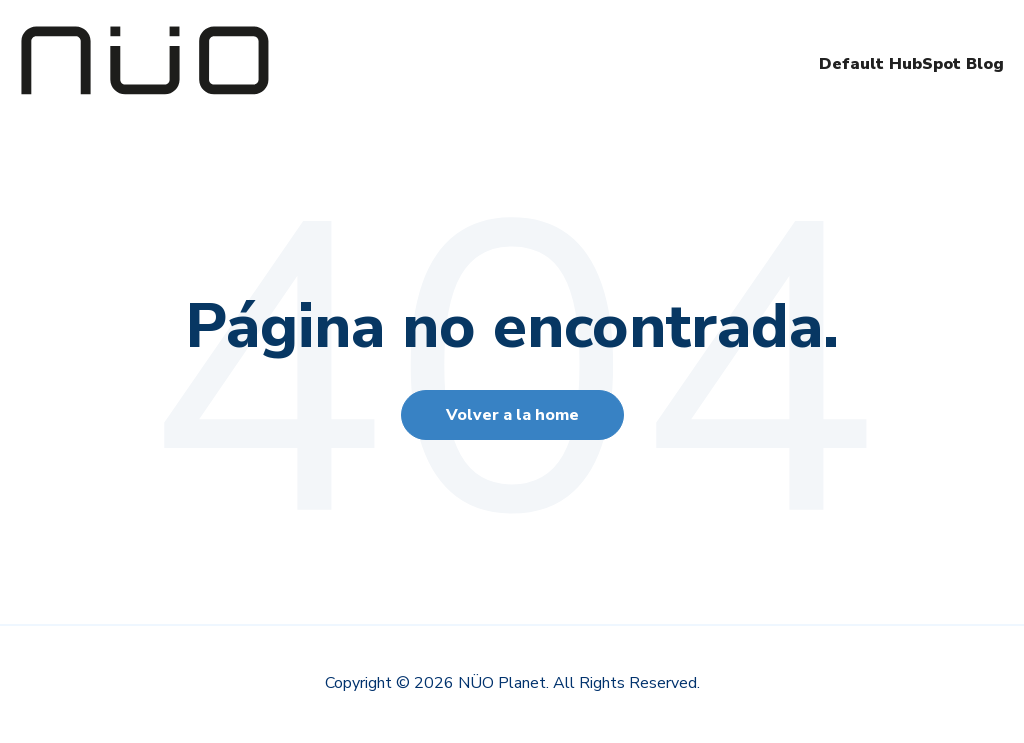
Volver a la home (512, 415)
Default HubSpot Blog (911, 64)
